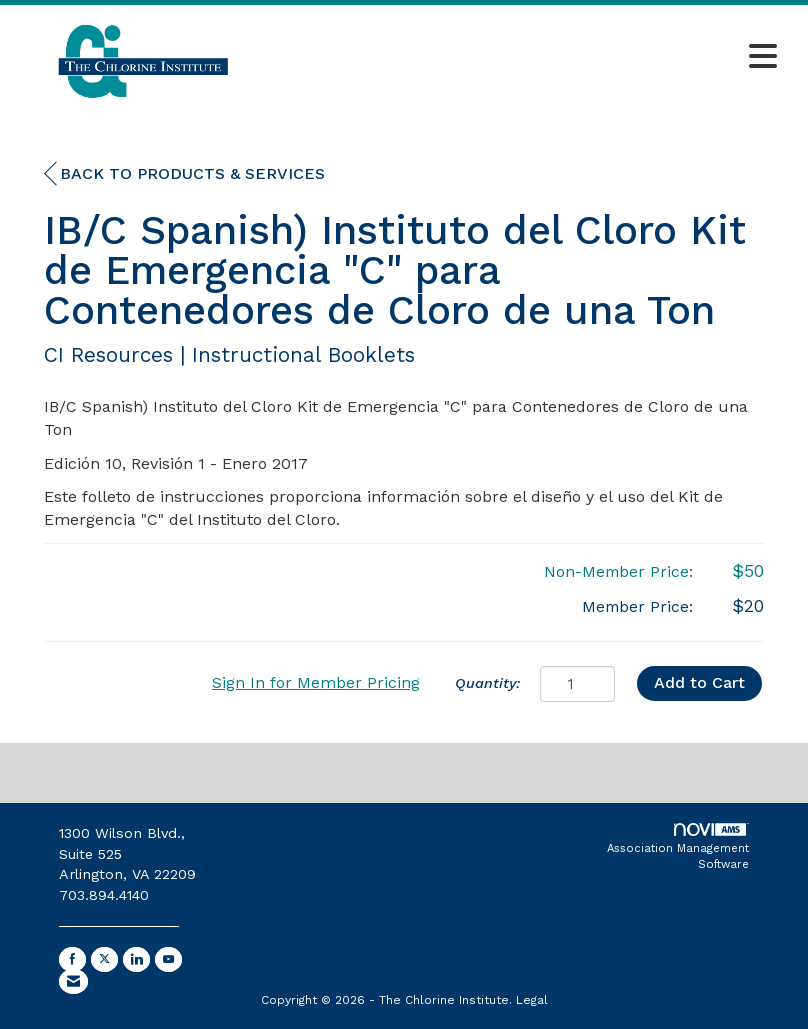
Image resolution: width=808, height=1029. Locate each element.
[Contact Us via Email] (73, 981)
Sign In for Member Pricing (316, 682)
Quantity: (487, 683)
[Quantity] (577, 684)
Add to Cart (699, 682)
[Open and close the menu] (529, 58)
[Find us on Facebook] (72, 959)
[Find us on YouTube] (168, 959)
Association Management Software (678, 847)
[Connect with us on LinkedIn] (136, 959)
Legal (532, 1000)
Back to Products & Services (184, 174)
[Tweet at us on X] (104, 959)
